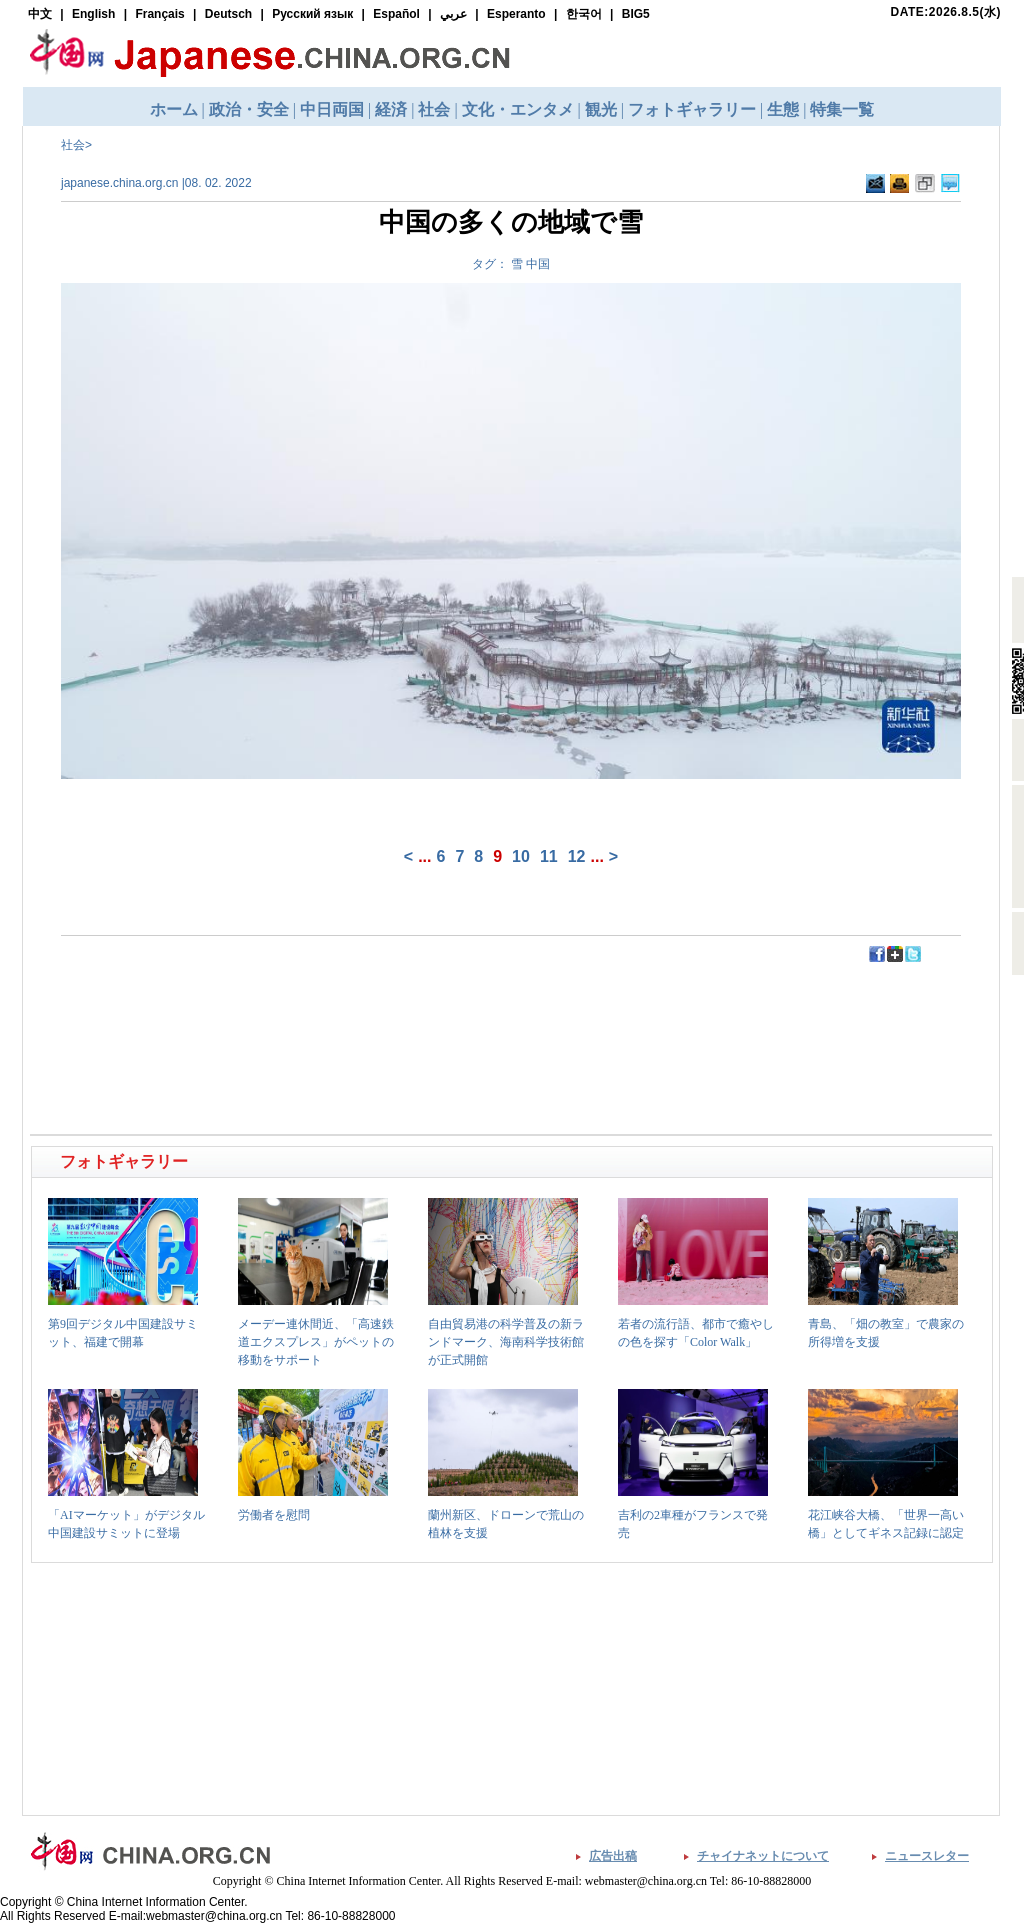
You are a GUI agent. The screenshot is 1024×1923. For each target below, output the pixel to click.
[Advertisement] (273, 1009)
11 (549, 856)
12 (577, 856)
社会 (73, 145)
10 (521, 856)
